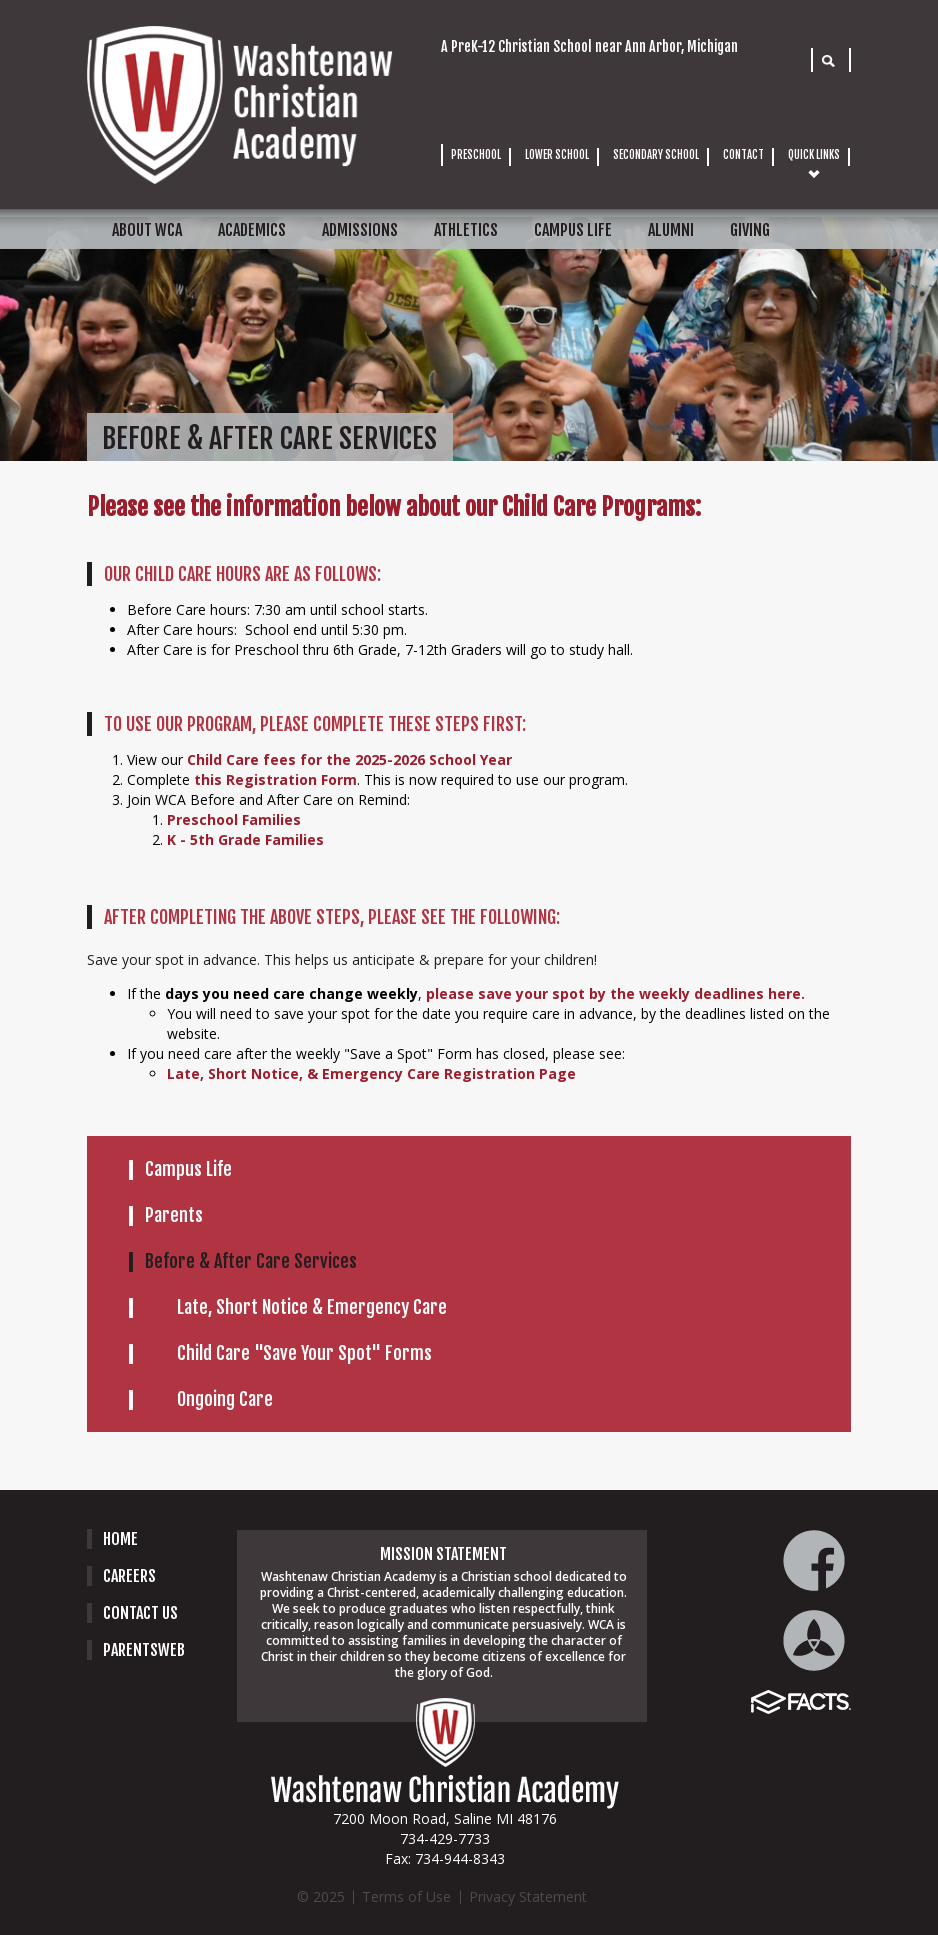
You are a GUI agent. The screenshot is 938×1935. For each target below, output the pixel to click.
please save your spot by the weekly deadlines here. (615, 993)
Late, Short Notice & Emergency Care (312, 1307)
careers (129, 1576)
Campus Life (188, 1169)
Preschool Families (234, 819)
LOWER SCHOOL (557, 155)
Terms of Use (406, 1896)
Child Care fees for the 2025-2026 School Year (349, 759)
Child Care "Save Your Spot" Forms (304, 1353)
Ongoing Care (225, 1399)
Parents (174, 1215)
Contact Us (140, 1613)
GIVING (750, 230)
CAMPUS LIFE (573, 230)
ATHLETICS (466, 230)
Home (120, 1539)
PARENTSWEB (144, 1650)
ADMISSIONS (360, 230)
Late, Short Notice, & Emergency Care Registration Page (371, 1073)
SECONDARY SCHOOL (656, 155)
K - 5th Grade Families (247, 839)
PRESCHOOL (476, 155)
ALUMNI (671, 230)
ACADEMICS (252, 230)
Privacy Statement (528, 1896)
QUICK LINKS (814, 155)
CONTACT (743, 155)
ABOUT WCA (147, 230)
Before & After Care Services (251, 1261)
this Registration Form (275, 779)
